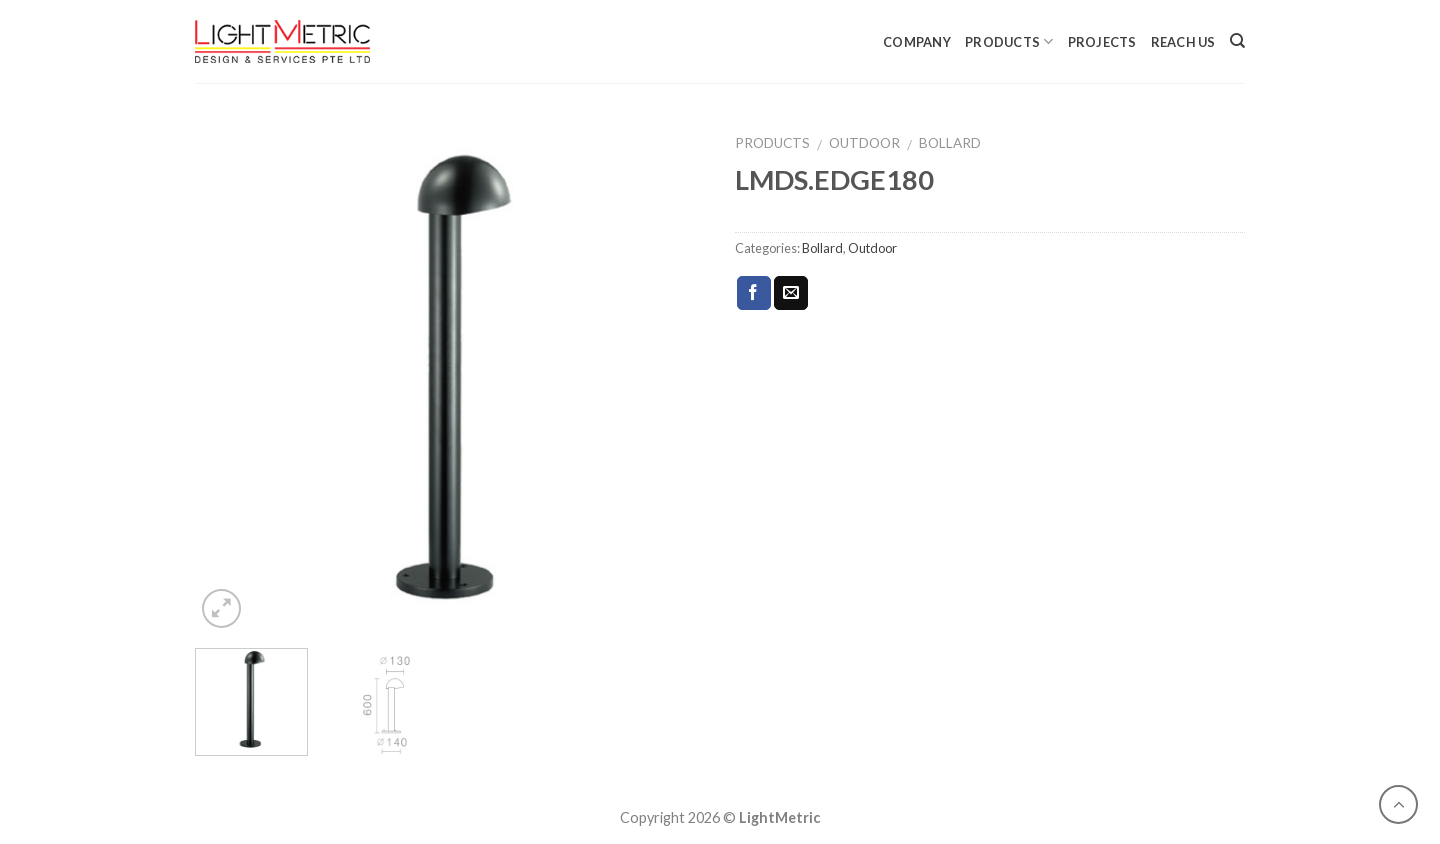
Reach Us (1183, 42)
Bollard (950, 143)
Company (917, 42)
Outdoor (864, 143)
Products (1009, 41)
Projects (1102, 42)
